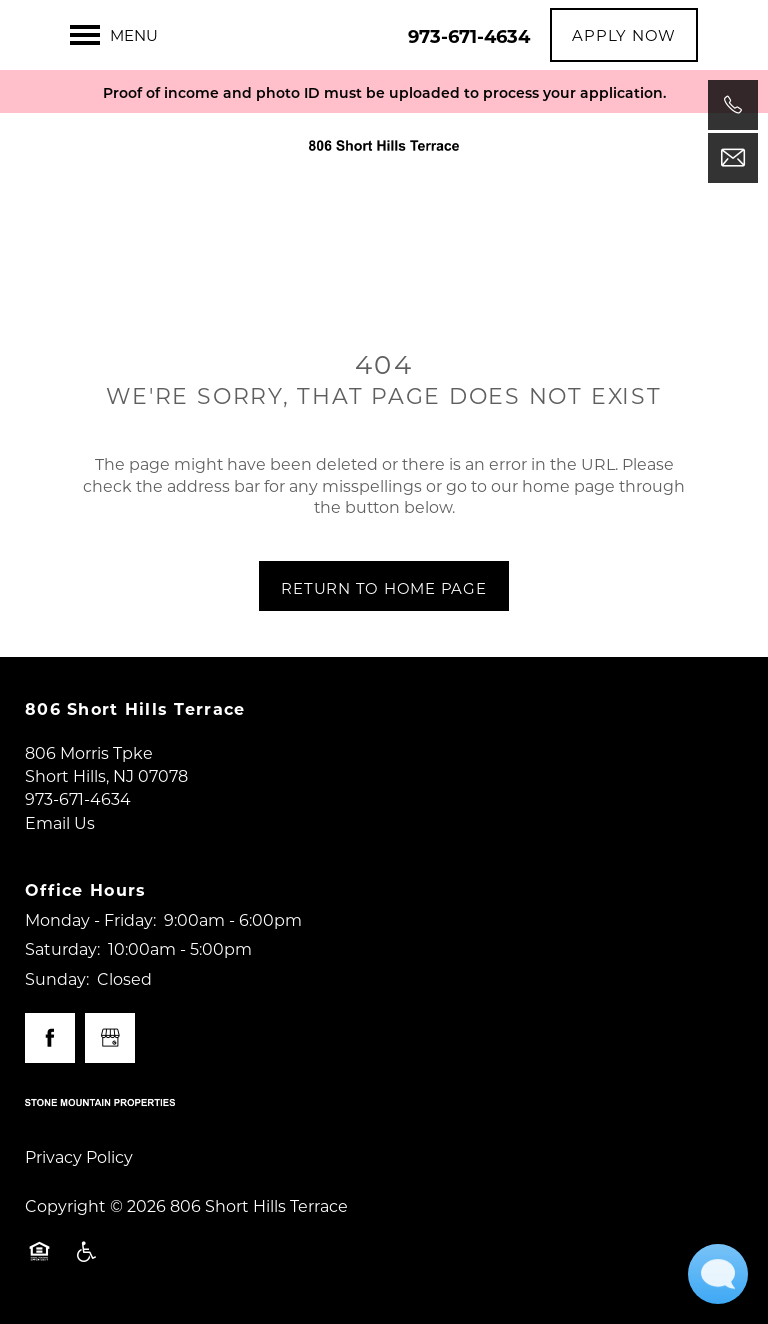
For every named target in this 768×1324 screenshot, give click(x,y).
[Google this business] (110, 1038)
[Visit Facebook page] (50, 1038)
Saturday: (62, 948)
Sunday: (57, 978)
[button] (624, 35)
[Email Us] (733, 158)
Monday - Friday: (90, 919)
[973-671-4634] (733, 105)
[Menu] (114, 35)
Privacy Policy (79, 1156)
